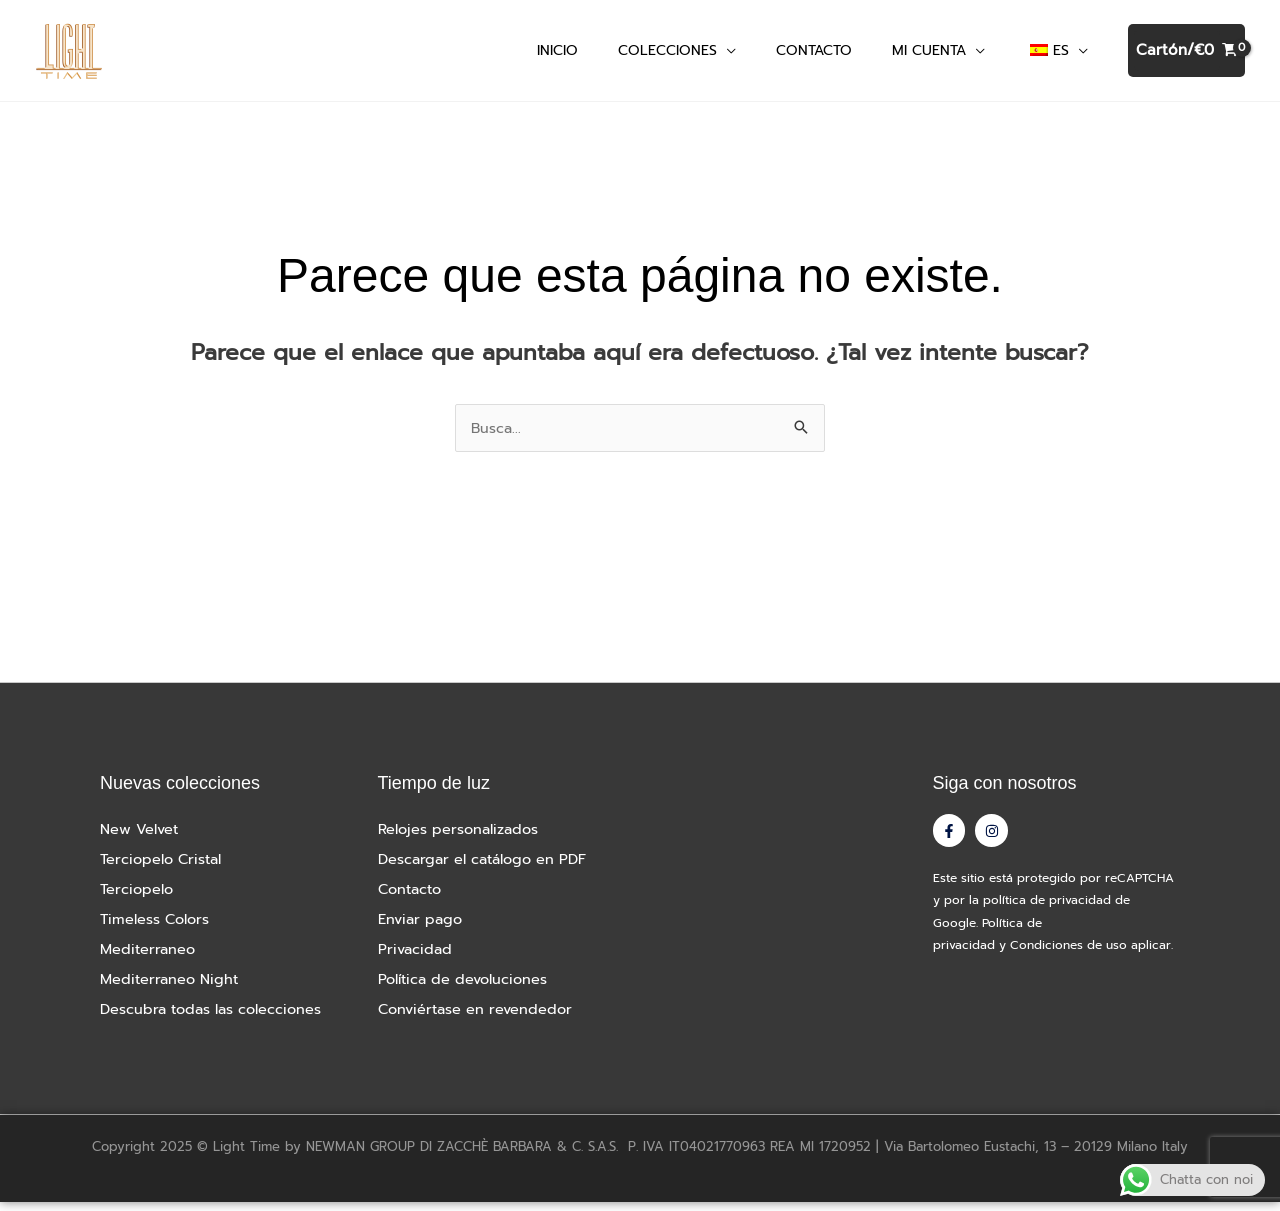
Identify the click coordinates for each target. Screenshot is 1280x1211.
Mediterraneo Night (171, 988)
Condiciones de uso (1068, 960)
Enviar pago (422, 928)
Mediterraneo (149, 958)
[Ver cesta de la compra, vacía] (1186, 55)
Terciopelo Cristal (164, 868)
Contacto (412, 898)
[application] (726, 54)
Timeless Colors (157, 928)
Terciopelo (138, 898)
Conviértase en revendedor (479, 1018)
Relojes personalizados (461, 838)
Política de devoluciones (466, 988)
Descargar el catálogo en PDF (488, 868)
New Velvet (140, 838)
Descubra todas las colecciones (216, 1018)
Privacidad (416, 958)
